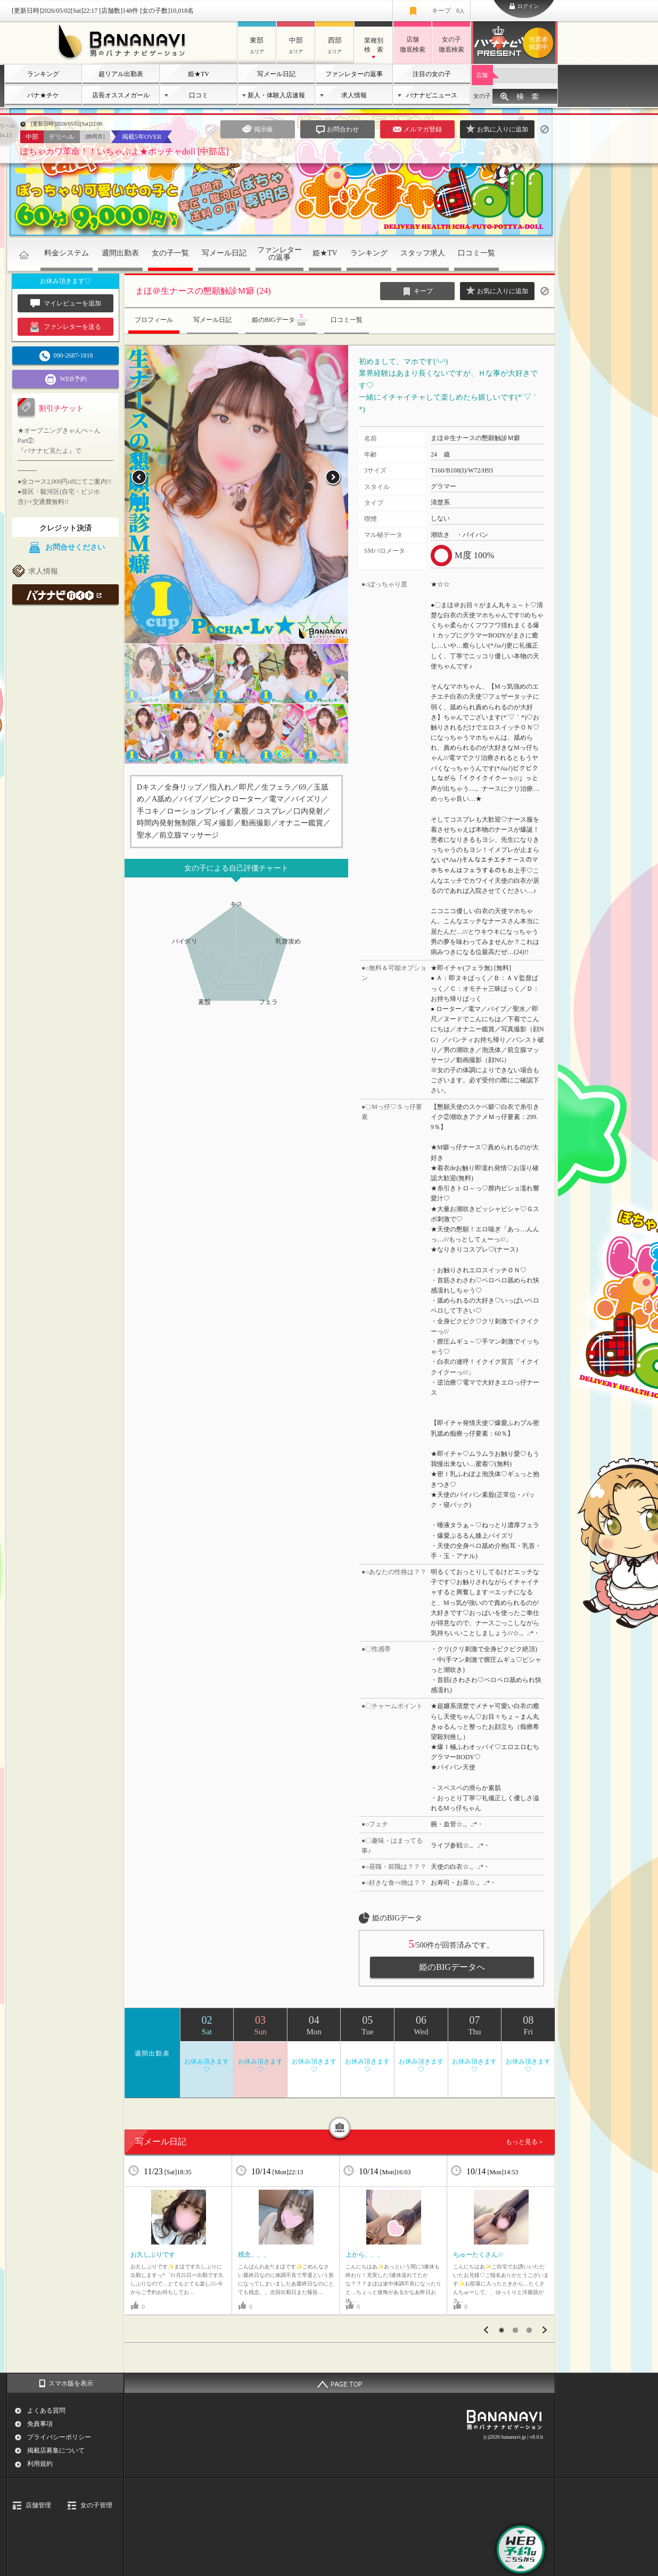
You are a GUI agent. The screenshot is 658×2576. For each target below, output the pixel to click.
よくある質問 (46, 2410)
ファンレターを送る (65, 326)
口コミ (198, 95)
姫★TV (198, 74)
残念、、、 (254, 2254)
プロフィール (154, 320)
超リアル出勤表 (120, 74)
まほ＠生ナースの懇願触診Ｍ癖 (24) (203, 290)
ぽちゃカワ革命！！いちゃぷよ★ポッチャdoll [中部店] (124, 151)
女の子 (482, 96)
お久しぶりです (152, 2254)
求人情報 (354, 95)
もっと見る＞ (525, 2142)
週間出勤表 (120, 253)
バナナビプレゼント (540, 43)
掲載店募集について (56, 2450)
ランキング (43, 74)
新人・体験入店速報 (276, 95)
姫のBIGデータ (281, 320)
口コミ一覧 (476, 253)
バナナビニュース (431, 95)
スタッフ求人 (422, 253)
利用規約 (40, 2463)
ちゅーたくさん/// (478, 2254)
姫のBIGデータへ (452, 1967)
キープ (448, 10)
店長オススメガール (121, 95)
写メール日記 (276, 74)
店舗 (482, 75)
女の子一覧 (170, 253)
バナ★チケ (43, 95)
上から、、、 (365, 2254)
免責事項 (40, 2424)
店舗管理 (38, 2505)
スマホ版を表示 (70, 2383)
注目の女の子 (432, 74)
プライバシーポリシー (59, 2437)
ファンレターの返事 (354, 74)
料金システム (66, 253)
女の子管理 (96, 2505)
